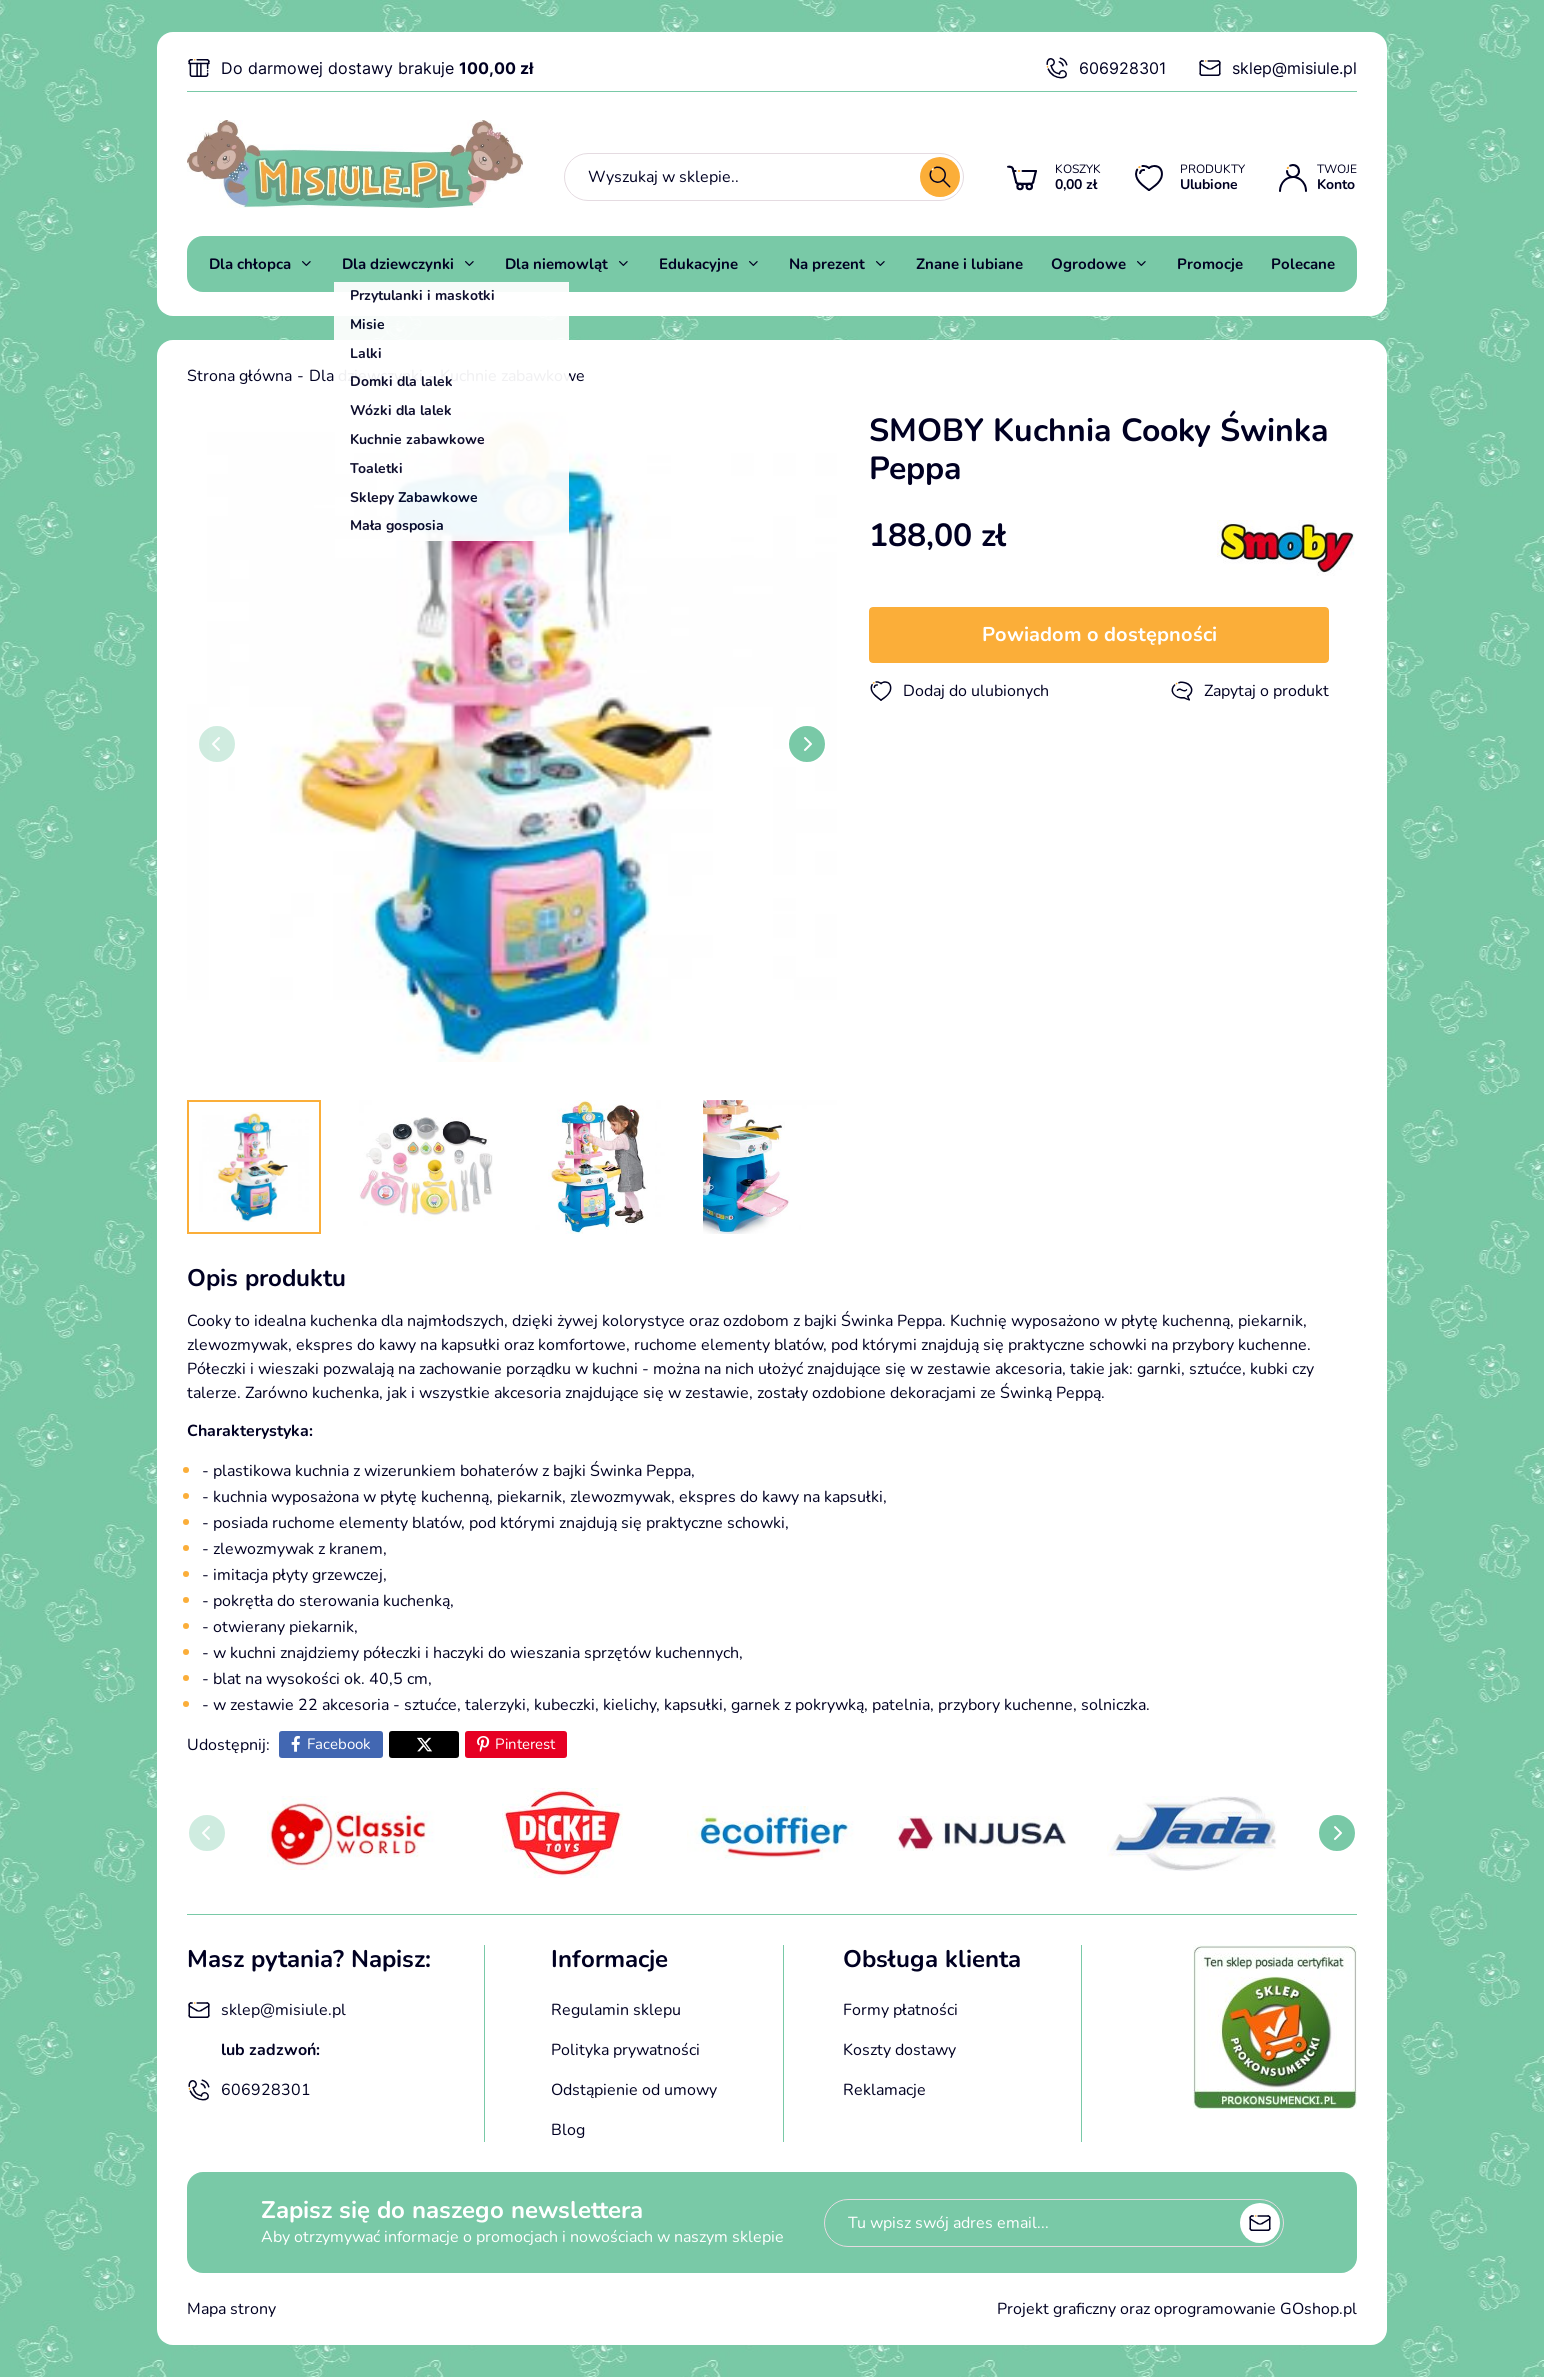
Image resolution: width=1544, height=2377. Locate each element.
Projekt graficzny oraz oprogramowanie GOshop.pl (1177, 2309)
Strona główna (239, 376)
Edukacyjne (698, 264)
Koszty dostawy (899, 2050)
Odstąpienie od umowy (634, 2090)
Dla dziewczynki (398, 264)
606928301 (1105, 68)
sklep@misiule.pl (1277, 68)
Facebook (339, 1744)
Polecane (1303, 264)
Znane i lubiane (969, 264)
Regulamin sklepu (616, 2010)
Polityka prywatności (625, 2050)
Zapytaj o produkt (1249, 691)
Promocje (1210, 264)
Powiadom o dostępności (1099, 634)
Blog (568, 2130)
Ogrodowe (1088, 264)
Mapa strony (231, 2309)
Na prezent (827, 264)
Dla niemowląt (556, 264)
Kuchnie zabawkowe (512, 376)
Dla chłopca (250, 264)
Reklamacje (884, 2090)
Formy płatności (900, 2010)
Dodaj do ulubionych (959, 691)
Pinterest (525, 1744)
